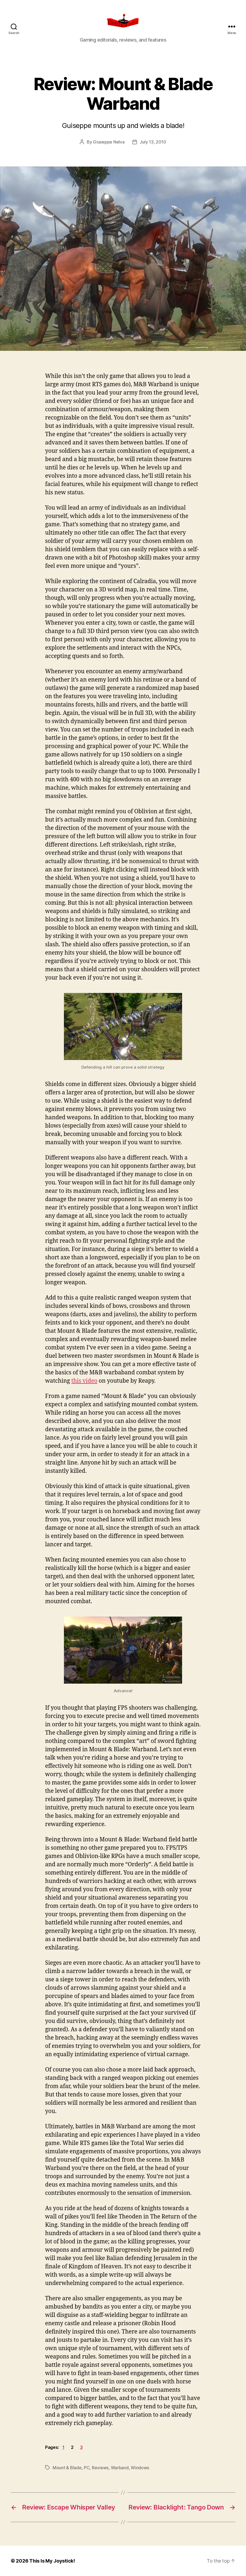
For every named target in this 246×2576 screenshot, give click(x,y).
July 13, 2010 (153, 142)
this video (84, 1381)
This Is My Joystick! (52, 2561)
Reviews (100, 2467)
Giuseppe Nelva (108, 142)
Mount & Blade (67, 2467)
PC (86, 2467)
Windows (140, 2467)
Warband (120, 2467)
